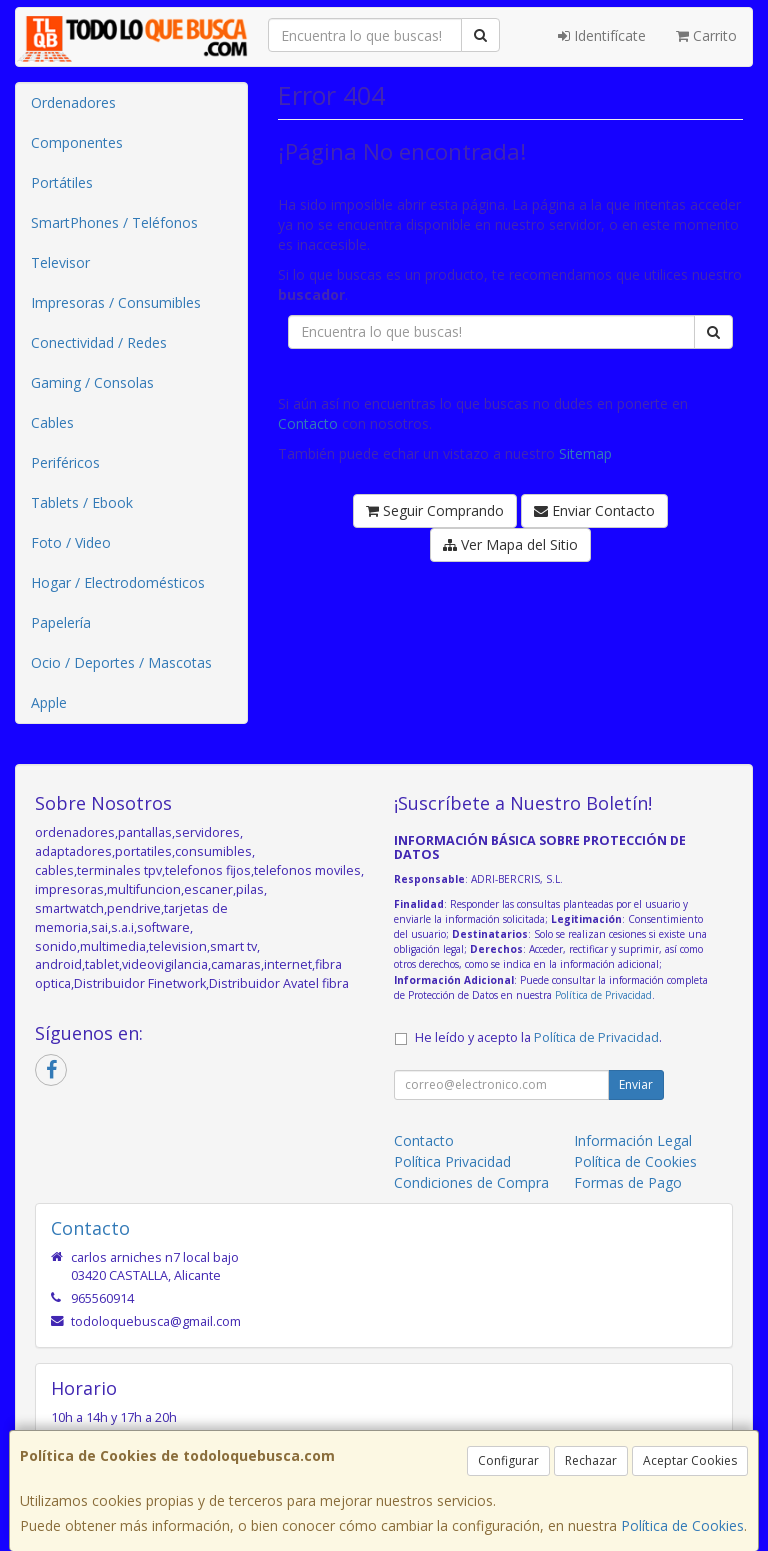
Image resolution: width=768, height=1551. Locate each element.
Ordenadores (73, 102)
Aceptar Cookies (690, 1460)
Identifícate (602, 35)
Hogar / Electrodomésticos (118, 582)
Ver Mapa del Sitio (510, 544)
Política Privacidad (452, 1161)
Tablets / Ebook (82, 502)
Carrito (706, 35)
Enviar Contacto (594, 510)
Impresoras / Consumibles (116, 302)
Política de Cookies (682, 1525)
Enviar (636, 1084)
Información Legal (633, 1140)
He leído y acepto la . (538, 1037)
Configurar (508, 1460)
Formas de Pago (628, 1182)
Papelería (61, 622)
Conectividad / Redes (99, 342)
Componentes (77, 142)
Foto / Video (71, 542)
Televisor (60, 262)
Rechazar (591, 1460)
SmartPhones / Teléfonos (114, 222)
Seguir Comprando (435, 510)
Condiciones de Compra (471, 1182)
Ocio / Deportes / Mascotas (121, 662)
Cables (52, 422)
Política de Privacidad (603, 995)
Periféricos (65, 462)
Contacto (308, 423)
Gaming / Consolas (92, 382)
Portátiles (62, 182)
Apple (49, 702)
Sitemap (585, 453)
